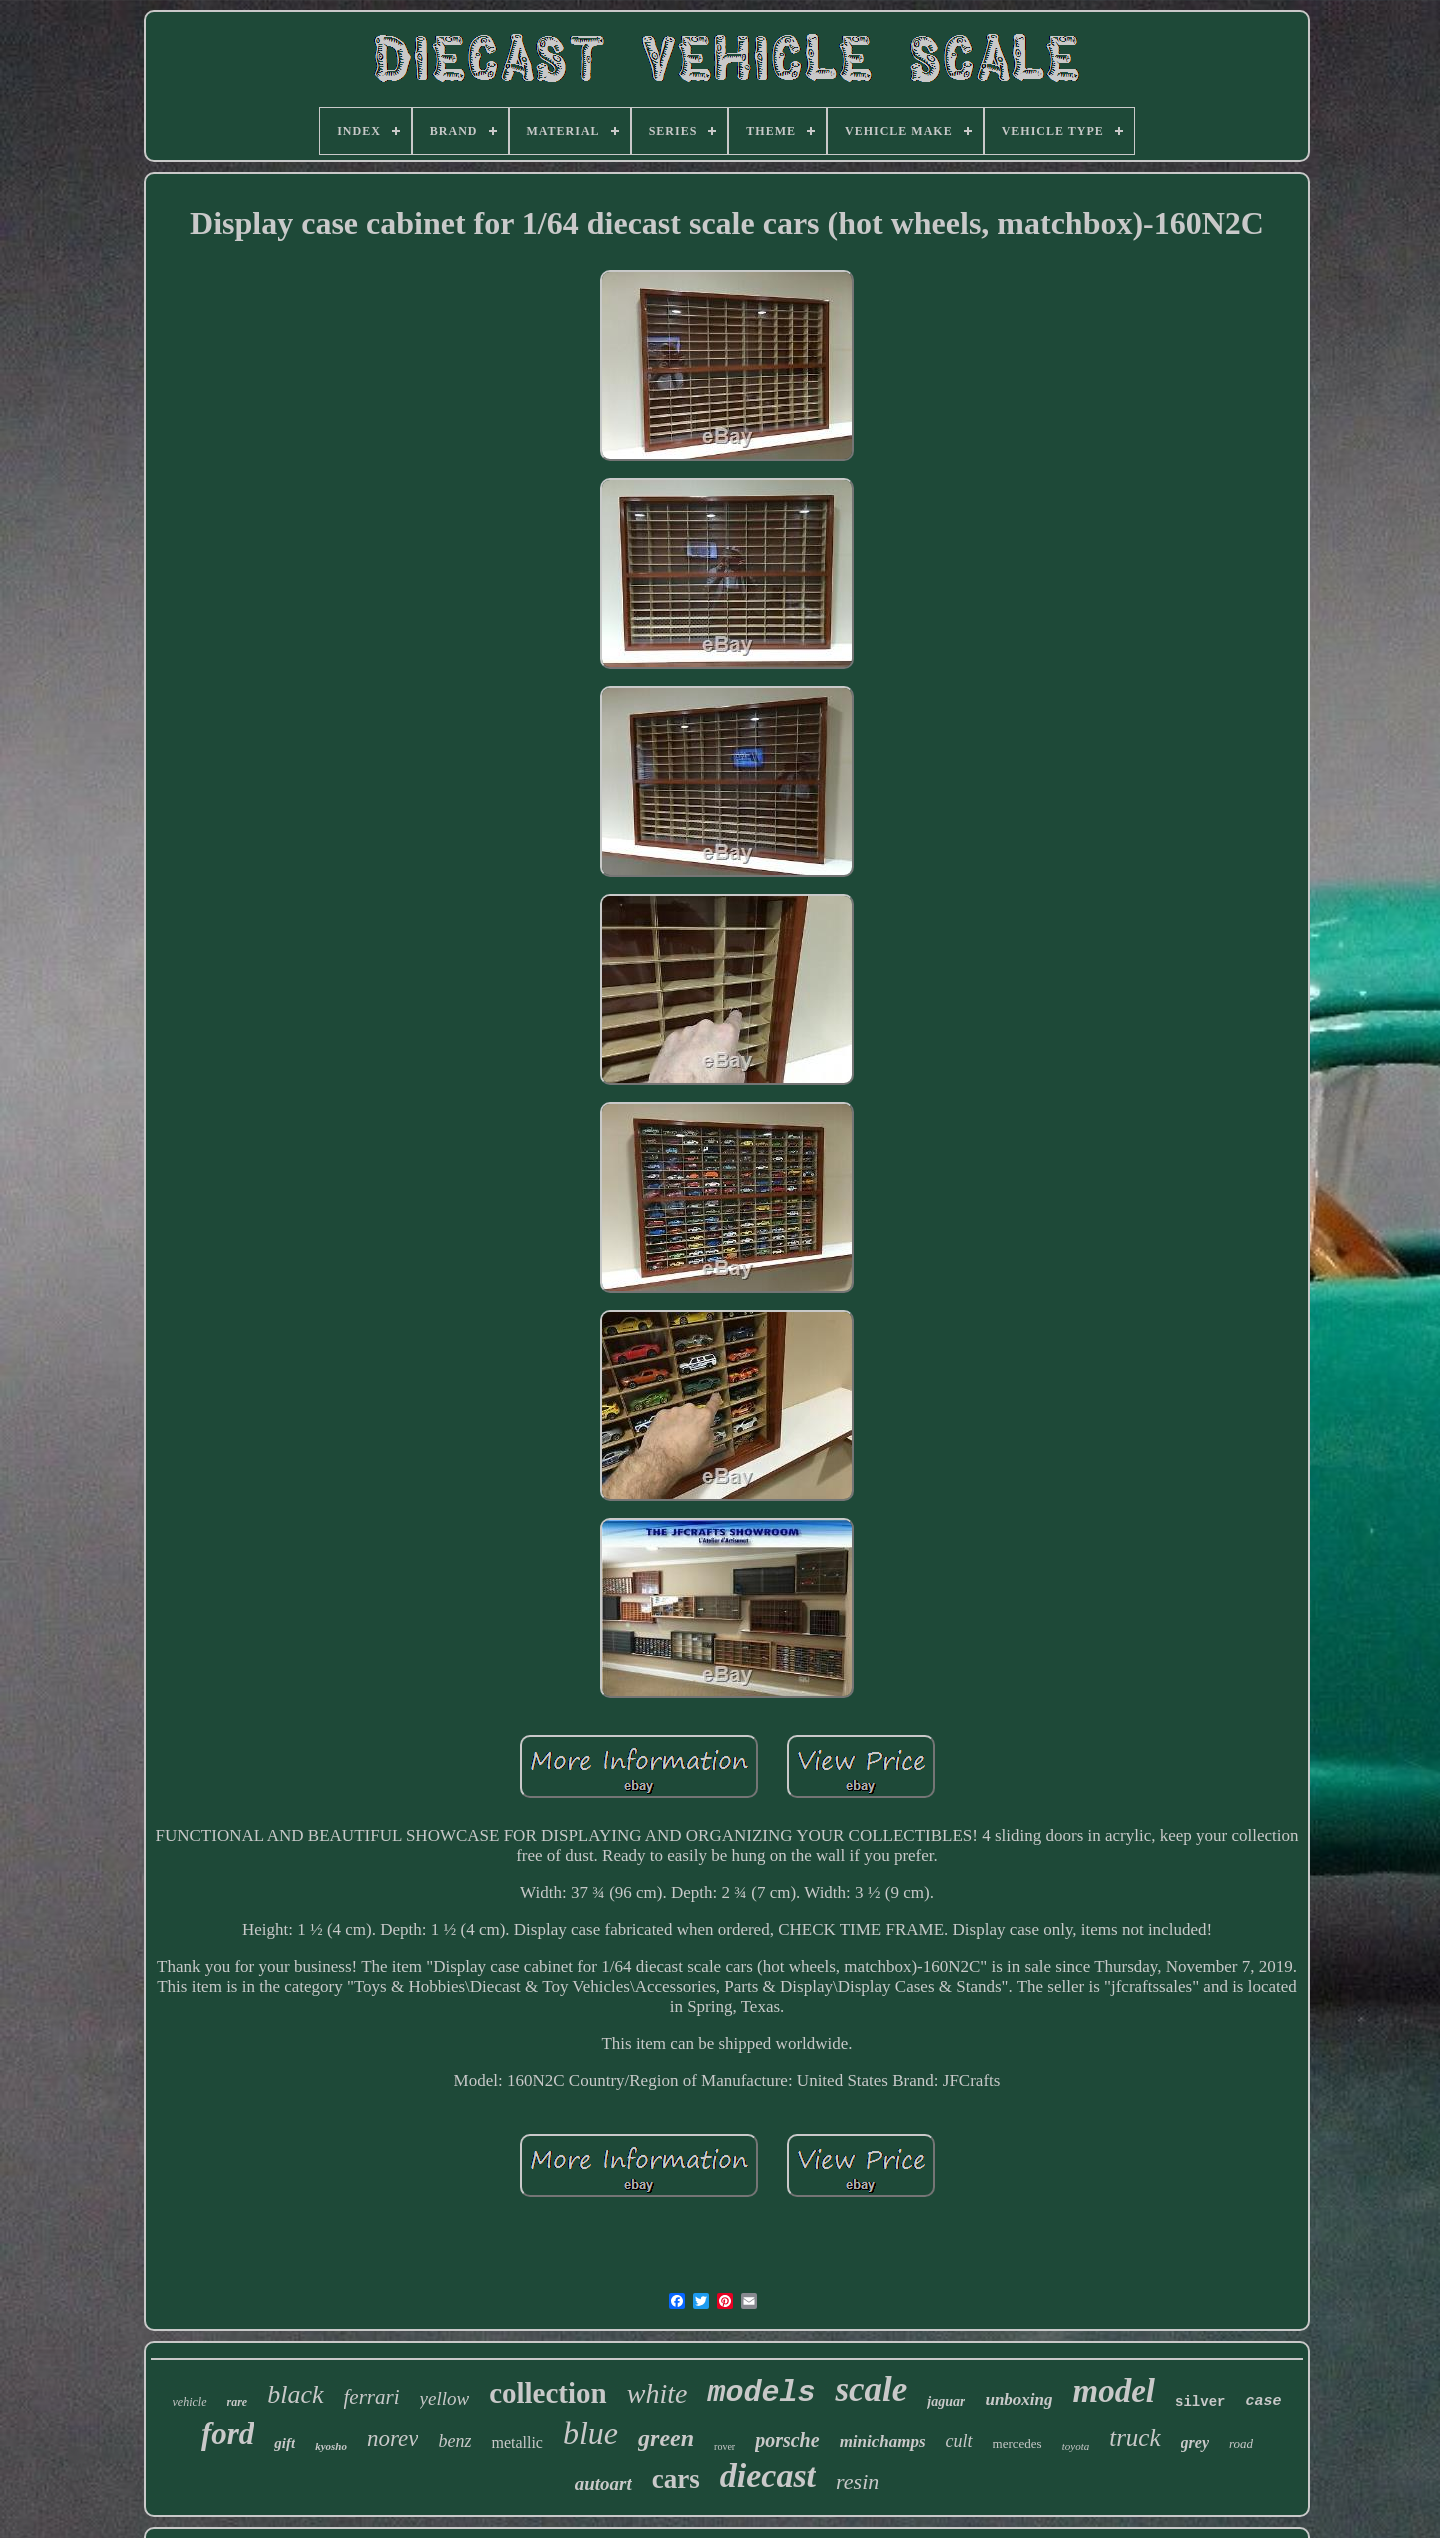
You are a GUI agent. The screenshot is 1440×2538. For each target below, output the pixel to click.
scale (871, 2389)
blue (590, 2433)
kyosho (331, 2446)
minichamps (883, 2441)
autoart (603, 2483)
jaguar (946, 2401)
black (295, 2394)
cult (959, 2441)
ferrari (372, 2397)
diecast (768, 2475)
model (1114, 2391)
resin (857, 2481)
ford (227, 2433)
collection (548, 2393)
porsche (787, 2440)
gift (284, 2443)
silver (1200, 2402)
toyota (1076, 2446)
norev (393, 2438)
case (1263, 2401)
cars (676, 2479)
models (761, 2393)
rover (724, 2446)
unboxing (1018, 2399)
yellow (445, 2398)
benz (454, 2441)
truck (1134, 2437)
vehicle (190, 2402)
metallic (517, 2442)
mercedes (1017, 2443)
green (666, 2438)
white (657, 2393)
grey (1195, 2442)
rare (237, 2402)
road (1241, 2443)
